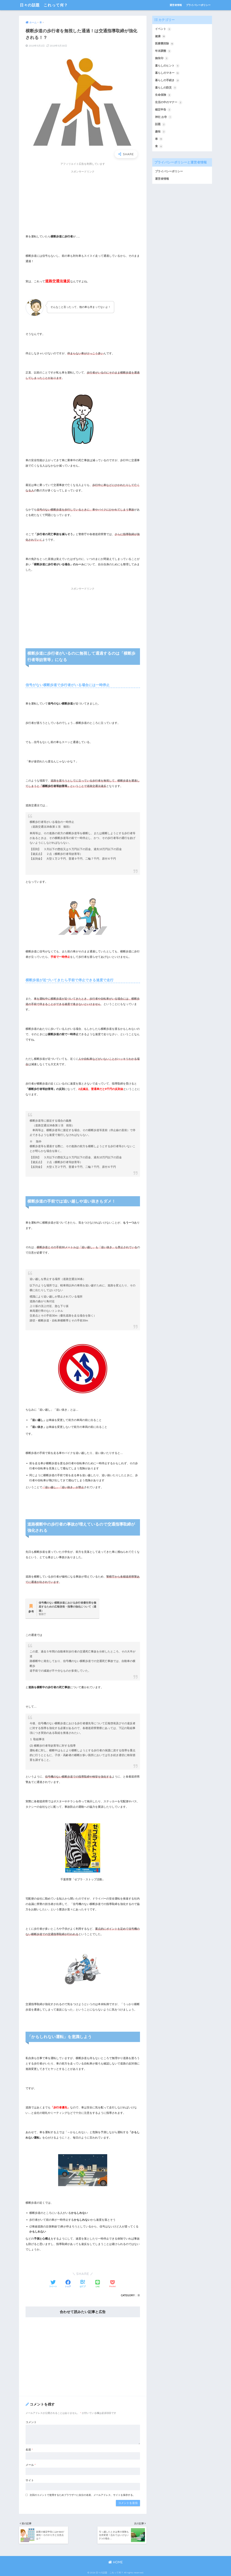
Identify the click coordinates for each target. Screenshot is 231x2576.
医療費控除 (164, 44)
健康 (160, 36)
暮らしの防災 (166, 88)
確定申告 (163, 110)
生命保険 (163, 95)
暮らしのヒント (167, 66)
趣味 (160, 132)
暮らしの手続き (167, 80)
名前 (29, 2449)
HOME (115, 2562)
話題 (160, 124)
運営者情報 (176, 5)
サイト (30, 2480)
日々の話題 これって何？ (44, 5)
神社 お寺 (163, 117)
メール (31, 2464)
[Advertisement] (83, 198)
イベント (163, 29)
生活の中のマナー (169, 102)
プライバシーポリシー (198, 5)
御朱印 (162, 58)
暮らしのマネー (167, 73)
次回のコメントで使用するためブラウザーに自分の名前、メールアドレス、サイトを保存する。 (82, 2495)
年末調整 (163, 51)
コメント (31, 2422)
